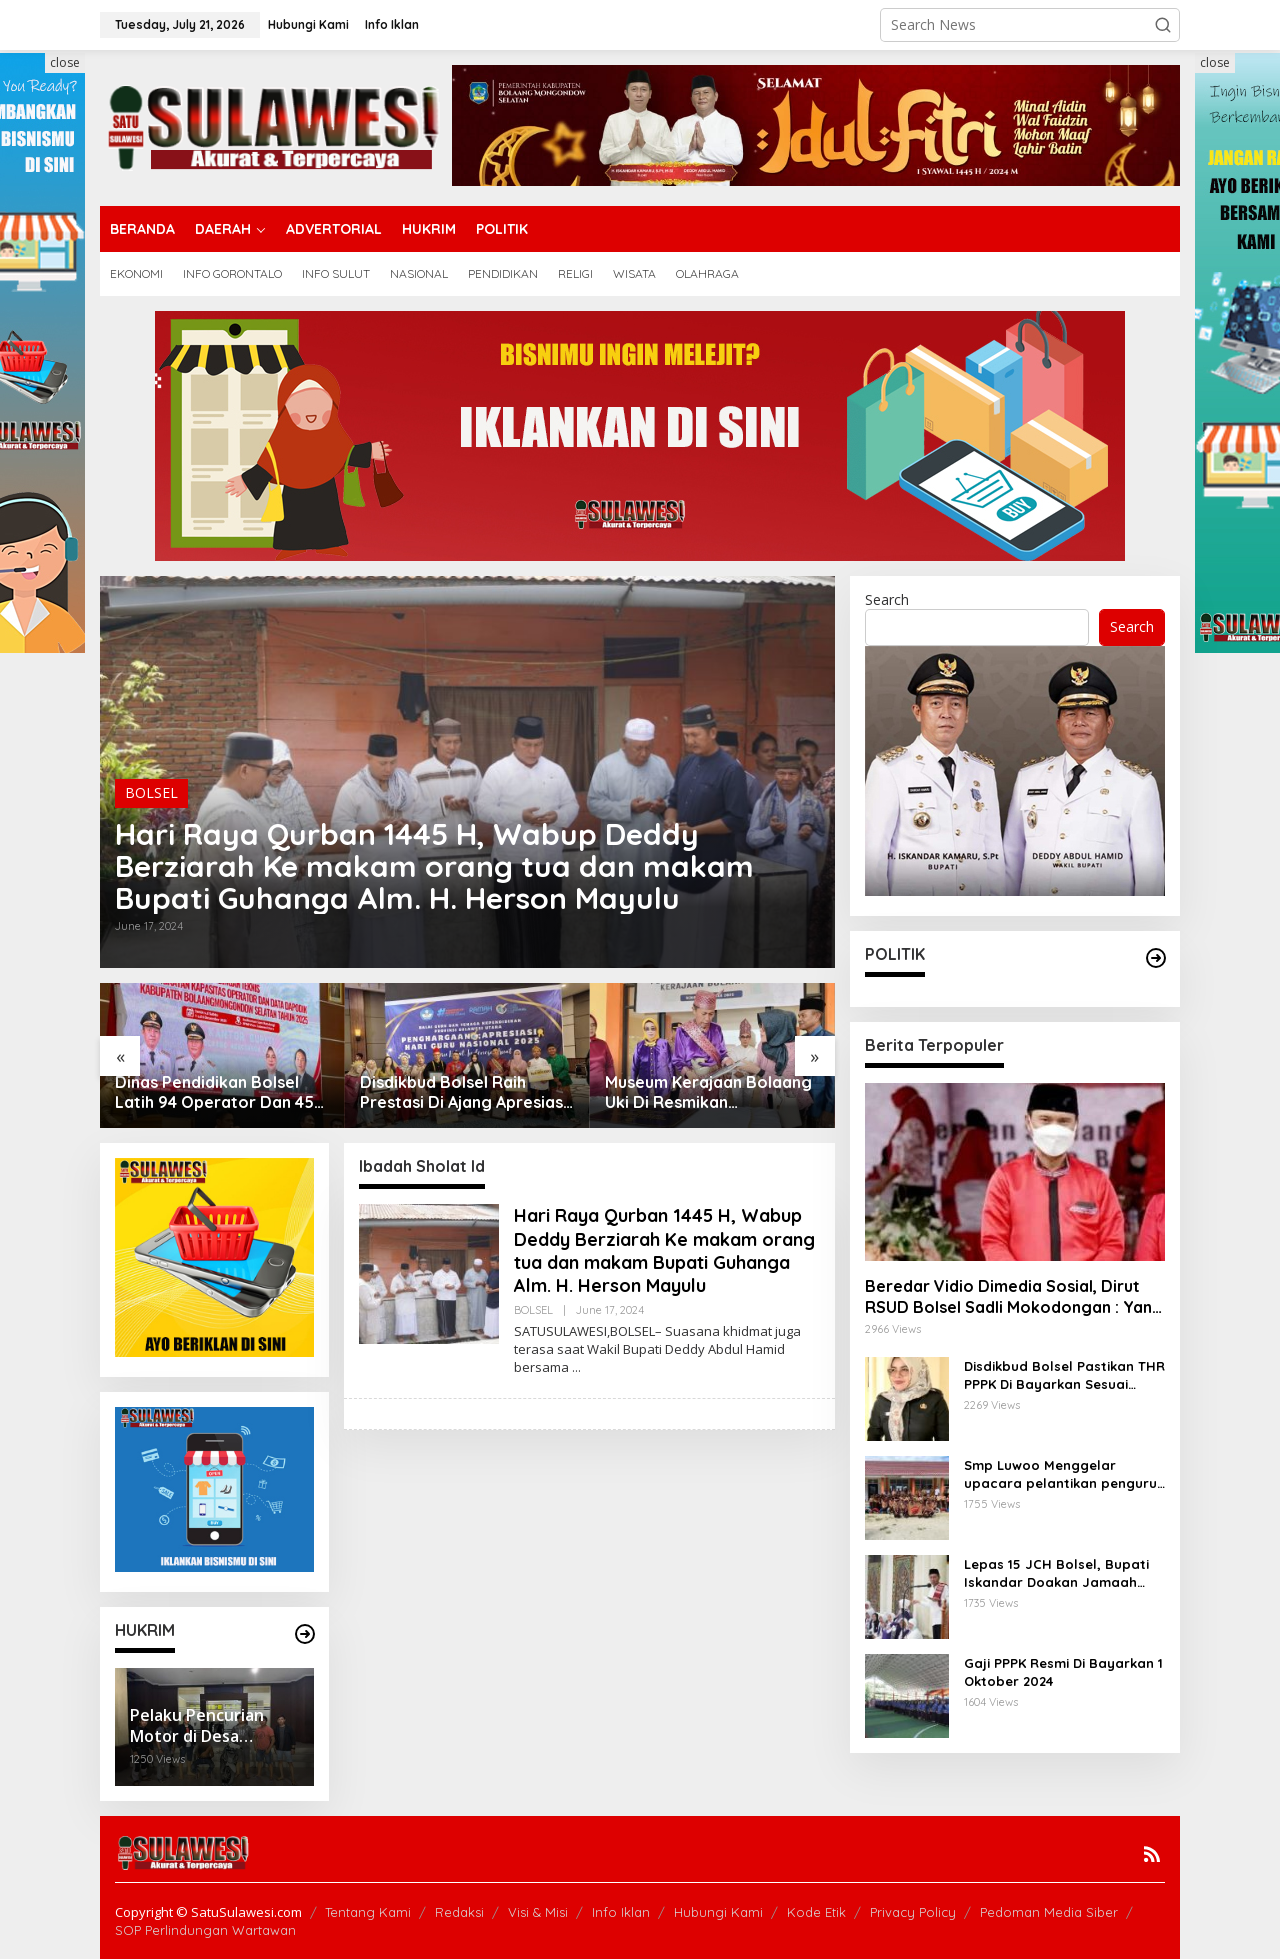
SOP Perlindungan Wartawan (205, 1930)
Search (887, 599)
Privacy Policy (913, 1912)
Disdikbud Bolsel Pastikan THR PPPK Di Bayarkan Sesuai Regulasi (1064, 1375)
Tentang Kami (368, 1912)
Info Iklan (621, 1912)
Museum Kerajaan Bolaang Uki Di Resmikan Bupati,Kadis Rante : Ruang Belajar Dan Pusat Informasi (710, 1093)
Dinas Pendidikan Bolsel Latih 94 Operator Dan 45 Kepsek (214, 1093)
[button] (1163, 25)
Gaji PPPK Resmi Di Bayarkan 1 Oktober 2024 (1063, 1672)
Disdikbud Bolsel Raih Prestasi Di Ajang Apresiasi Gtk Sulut (463, 1093)
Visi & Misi (538, 1912)
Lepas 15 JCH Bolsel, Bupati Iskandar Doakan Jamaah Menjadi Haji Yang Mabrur (1056, 1573)
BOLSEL (151, 792)
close (65, 62)
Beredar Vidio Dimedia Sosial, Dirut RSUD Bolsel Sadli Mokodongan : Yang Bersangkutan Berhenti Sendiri (1014, 1297)
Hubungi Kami (718, 1912)
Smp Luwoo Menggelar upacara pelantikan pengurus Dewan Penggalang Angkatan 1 (1064, 1474)
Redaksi (459, 1912)
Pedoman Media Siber (1049, 1912)
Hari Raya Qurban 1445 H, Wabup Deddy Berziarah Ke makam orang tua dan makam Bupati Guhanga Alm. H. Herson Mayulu (434, 866)
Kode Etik (816, 1912)
